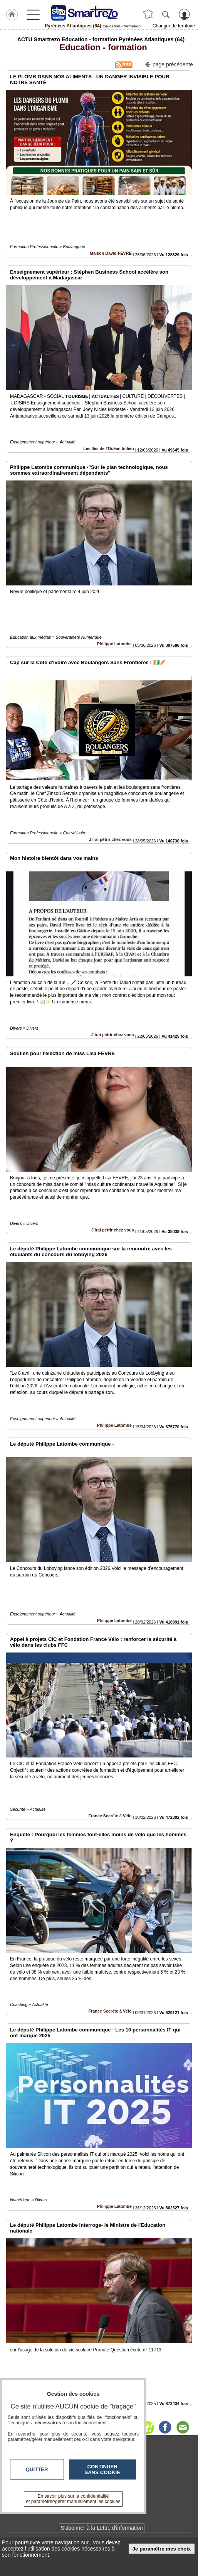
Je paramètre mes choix (162, 2549)
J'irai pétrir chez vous (110, 839)
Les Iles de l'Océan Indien (108, 448)
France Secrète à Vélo (109, 1815)
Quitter (37, 2469)
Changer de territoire (174, 26)
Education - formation (101, 47)
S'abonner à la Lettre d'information (101, 2528)
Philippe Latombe (114, 643)
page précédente (169, 64)
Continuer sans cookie (102, 2469)
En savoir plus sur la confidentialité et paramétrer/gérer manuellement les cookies (73, 2498)
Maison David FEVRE (111, 253)
